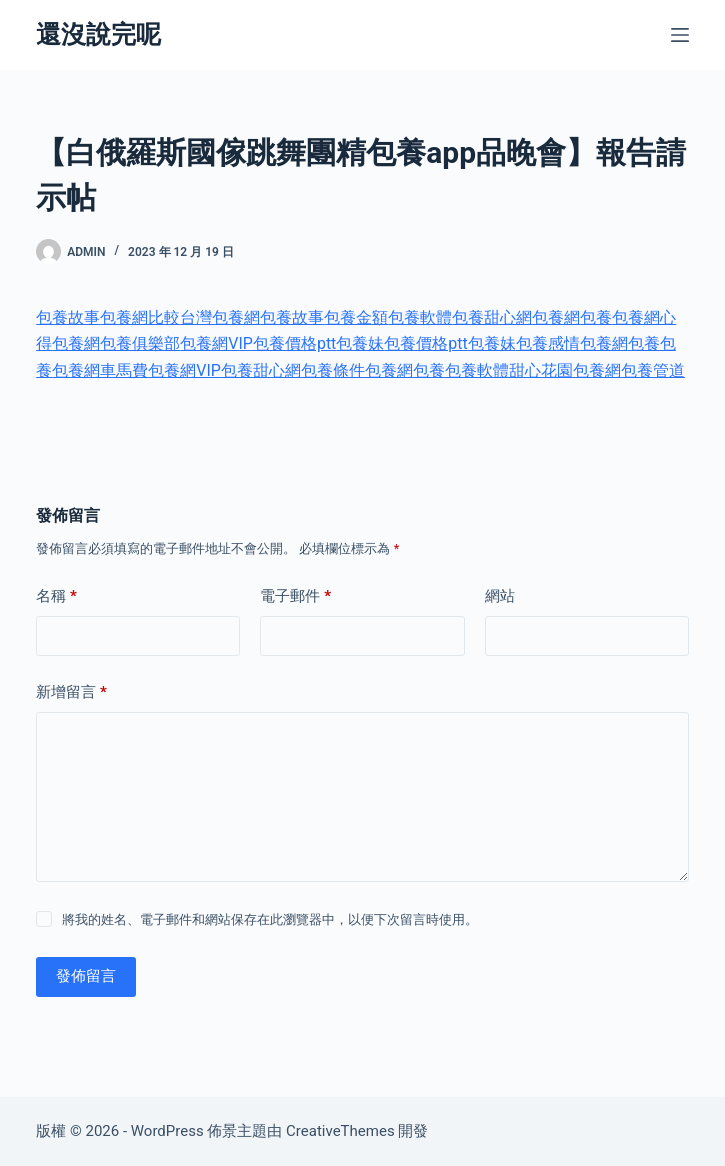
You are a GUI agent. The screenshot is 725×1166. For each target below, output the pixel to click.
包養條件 (333, 370)
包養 (596, 317)
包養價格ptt (294, 343)
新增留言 (71, 692)
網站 (500, 596)
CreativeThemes (340, 1131)
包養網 (556, 317)
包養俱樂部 (140, 343)
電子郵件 (295, 596)
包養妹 (360, 343)
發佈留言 (86, 976)
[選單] (680, 35)
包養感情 (548, 343)
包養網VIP (216, 343)
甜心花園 (541, 370)
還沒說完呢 (98, 34)
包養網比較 (140, 317)
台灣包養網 (220, 317)
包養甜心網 (492, 317)
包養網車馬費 (100, 370)
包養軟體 (420, 317)
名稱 (56, 596)
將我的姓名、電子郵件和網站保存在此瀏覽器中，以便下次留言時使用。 (270, 919)
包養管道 (653, 370)
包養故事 (68, 317)
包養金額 (356, 317)
